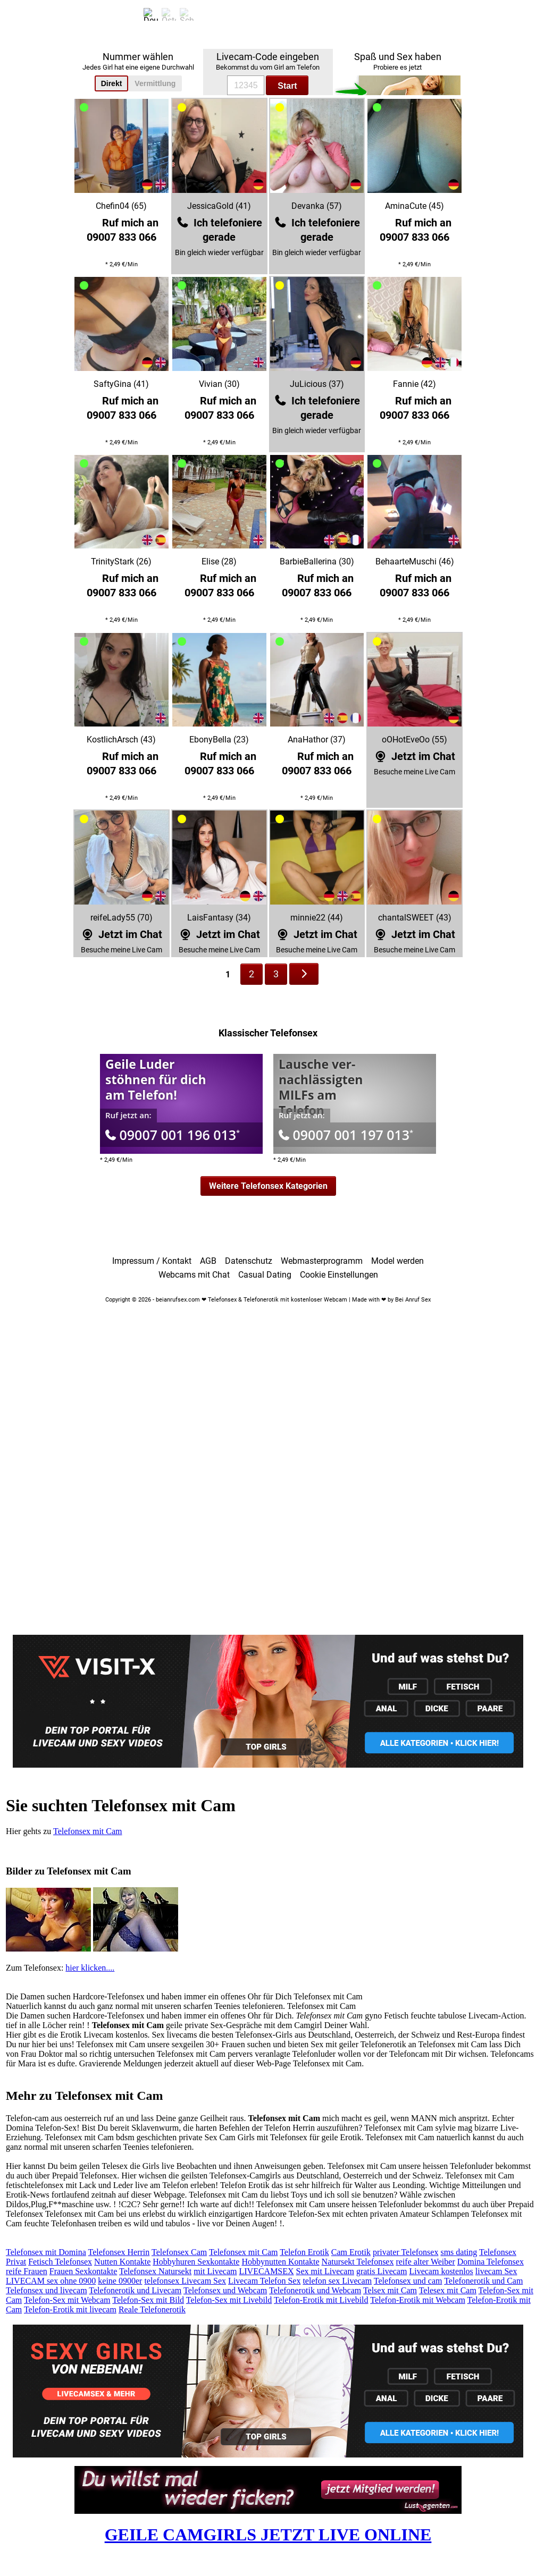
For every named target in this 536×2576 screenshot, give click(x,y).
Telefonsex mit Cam (87, 1831)
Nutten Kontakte (122, 2261)
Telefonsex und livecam (46, 2290)
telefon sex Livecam (337, 2280)
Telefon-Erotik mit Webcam (417, 2299)
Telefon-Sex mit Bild (148, 2299)
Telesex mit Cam (447, 2290)
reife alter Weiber (425, 2261)
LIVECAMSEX (266, 2271)
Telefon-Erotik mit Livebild (321, 2299)
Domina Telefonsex (490, 2261)
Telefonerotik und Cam (483, 2280)
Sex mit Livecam (325, 2271)
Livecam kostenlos (441, 2271)
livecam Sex (496, 2271)
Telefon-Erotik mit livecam (70, 2309)
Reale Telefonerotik (152, 2309)
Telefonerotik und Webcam (315, 2290)
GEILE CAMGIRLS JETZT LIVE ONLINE (268, 2534)
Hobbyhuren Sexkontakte (196, 2261)
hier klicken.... (89, 1967)
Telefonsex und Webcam (225, 2290)
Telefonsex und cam (408, 2280)
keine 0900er (120, 2280)
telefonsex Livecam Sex (185, 2280)
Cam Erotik (351, 2252)
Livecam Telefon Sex (264, 2280)
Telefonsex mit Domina (46, 2252)
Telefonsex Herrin (119, 2252)
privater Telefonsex (405, 2252)
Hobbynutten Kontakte (280, 2261)
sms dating (458, 2252)
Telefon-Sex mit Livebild (229, 2299)
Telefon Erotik (304, 2252)
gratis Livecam (381, 2271)
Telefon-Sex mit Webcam (67, 2299)
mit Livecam (215, 2271)
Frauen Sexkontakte (83, 2271)
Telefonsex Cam (179, 2252)
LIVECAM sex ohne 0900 (51, 2280)
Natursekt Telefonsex (358, 2261)
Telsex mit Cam (390, 2290)
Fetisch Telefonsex (60, 2261)
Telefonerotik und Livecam (135, 2290)
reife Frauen (26, 2271)
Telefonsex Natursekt (155, 2271)
